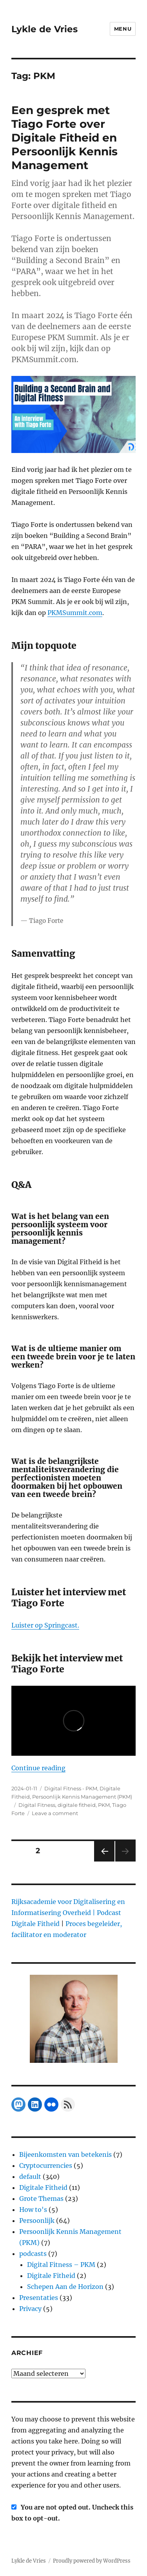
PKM (104, 1805)
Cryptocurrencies (45, 2165)
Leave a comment (55, 1813)
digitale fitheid (77, 1805)
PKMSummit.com (74, 613)
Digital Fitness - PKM (70, 1788)
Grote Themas (41, 2198)
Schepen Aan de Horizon (65, 2287)
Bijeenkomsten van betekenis (65, 2154)
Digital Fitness (36, 1805)
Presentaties (38, 2298)
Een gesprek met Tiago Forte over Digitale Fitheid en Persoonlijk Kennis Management (64, 137)
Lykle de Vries (44, 29)
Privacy (30, 2309)
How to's (33, 2209)
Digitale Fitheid (43, 2187)
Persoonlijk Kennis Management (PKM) (82, 1796)
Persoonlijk (36, 2220)
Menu (122, 29)
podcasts (33, 2253)
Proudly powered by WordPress (92, 2561)
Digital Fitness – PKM (61, 2265)
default (30, 2176)
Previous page (104, 1861)
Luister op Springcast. (45, 1625)
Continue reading (38, 1768)
